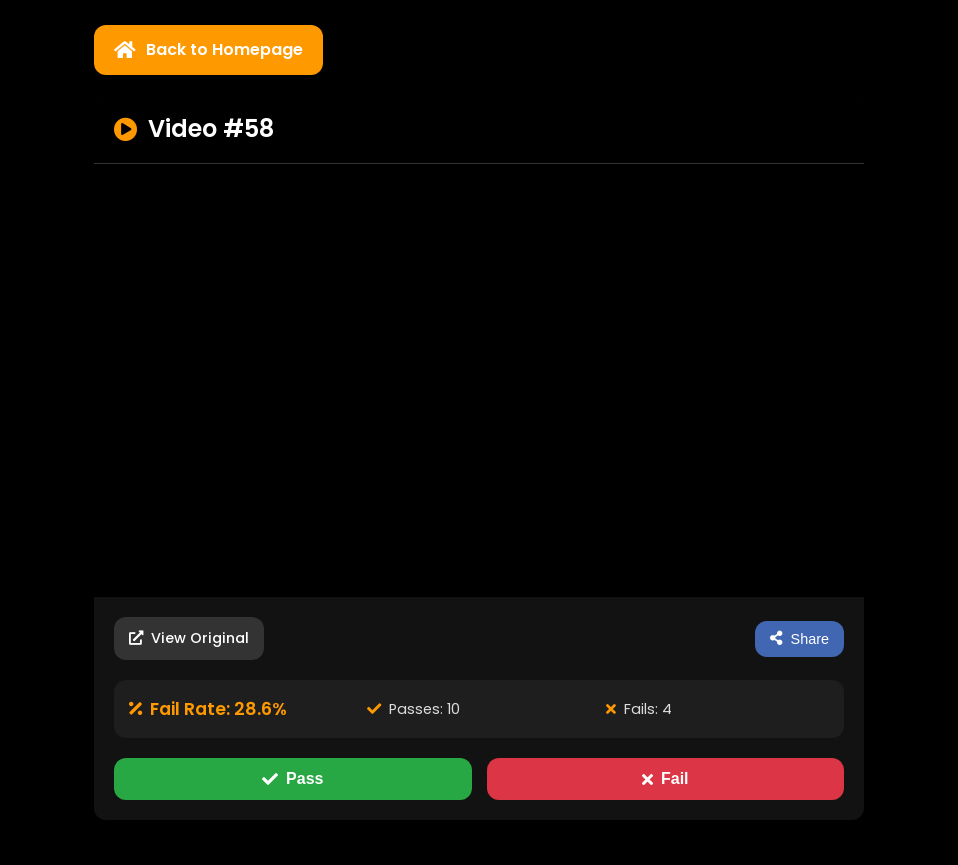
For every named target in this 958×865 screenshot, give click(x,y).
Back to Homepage (208, 49)
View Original (189, 638)
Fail (665, 778)
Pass (292, 778)
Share (799, 639)
